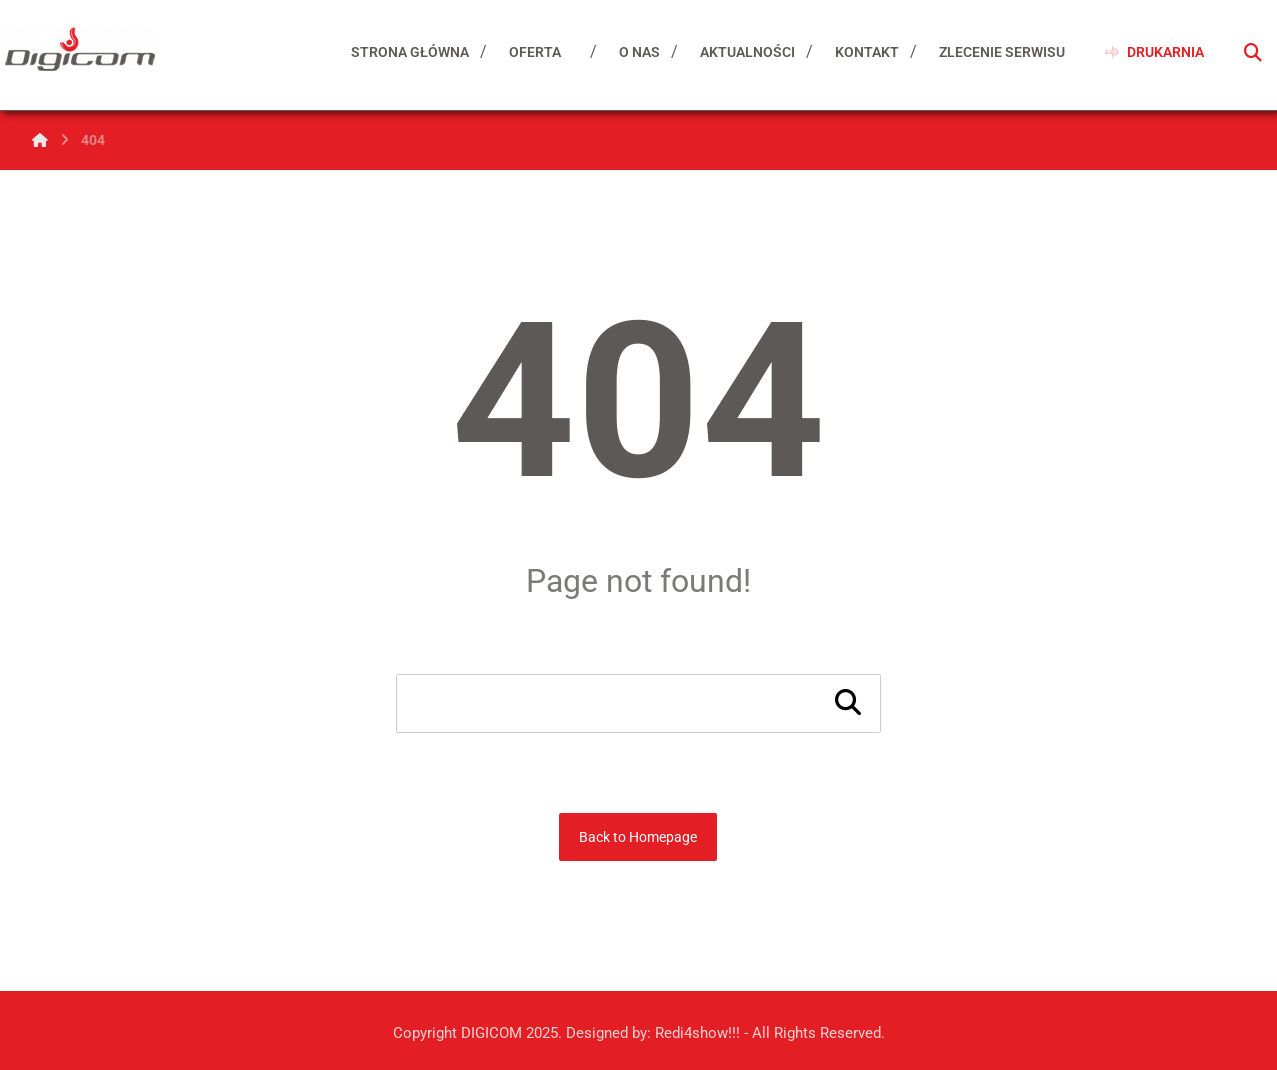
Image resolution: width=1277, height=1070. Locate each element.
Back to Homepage (638, 837)
